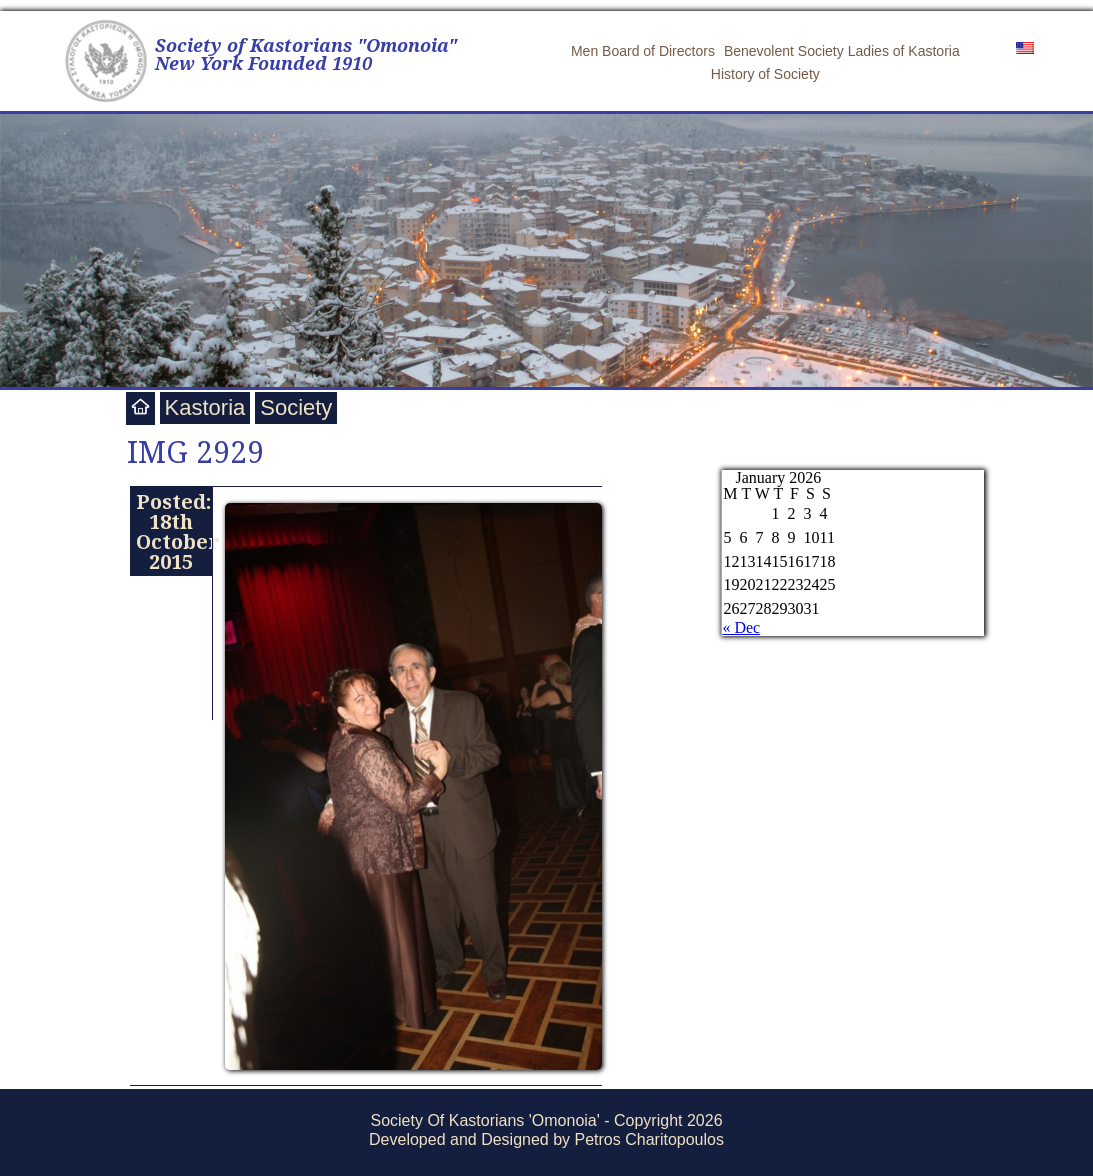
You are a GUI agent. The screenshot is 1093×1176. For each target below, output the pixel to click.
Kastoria (205, 407)
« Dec (741, 627)
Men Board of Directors (643, 51)
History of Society (765, 74)
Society (296, 407)
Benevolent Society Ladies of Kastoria (842, 51)
